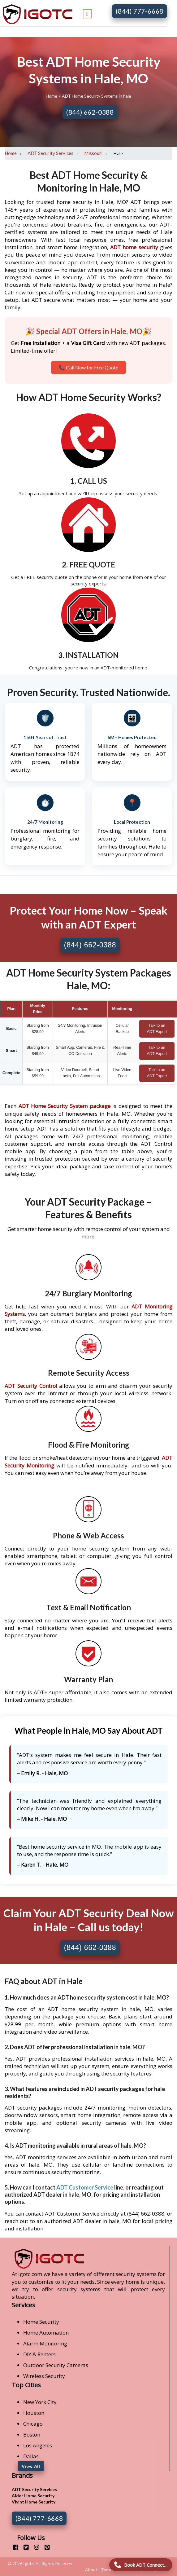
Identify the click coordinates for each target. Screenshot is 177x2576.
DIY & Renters (39, 2354)
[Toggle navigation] (87, 13)
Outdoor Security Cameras (55, 2365)
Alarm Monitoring (45, 2343)
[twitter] (23, 2547)
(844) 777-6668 (139, 11)
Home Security (41, 2321)
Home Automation (46, 2332)
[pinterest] (45, 2547)
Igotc (28, 2563)
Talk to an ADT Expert (157, 1028)
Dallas (31, 2456)
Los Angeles (37, 2445)
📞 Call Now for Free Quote (88, 367)
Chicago (33, 2423)
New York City (40, 2402)
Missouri (93, 153)
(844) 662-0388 (90, 112)
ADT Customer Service (84, 2187)
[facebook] (13, 2547)
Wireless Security (44, 2376)
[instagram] (34, 2547)
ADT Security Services (50, 153)
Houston (33, 2412)
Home (52, 96)
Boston (31, 2434)
